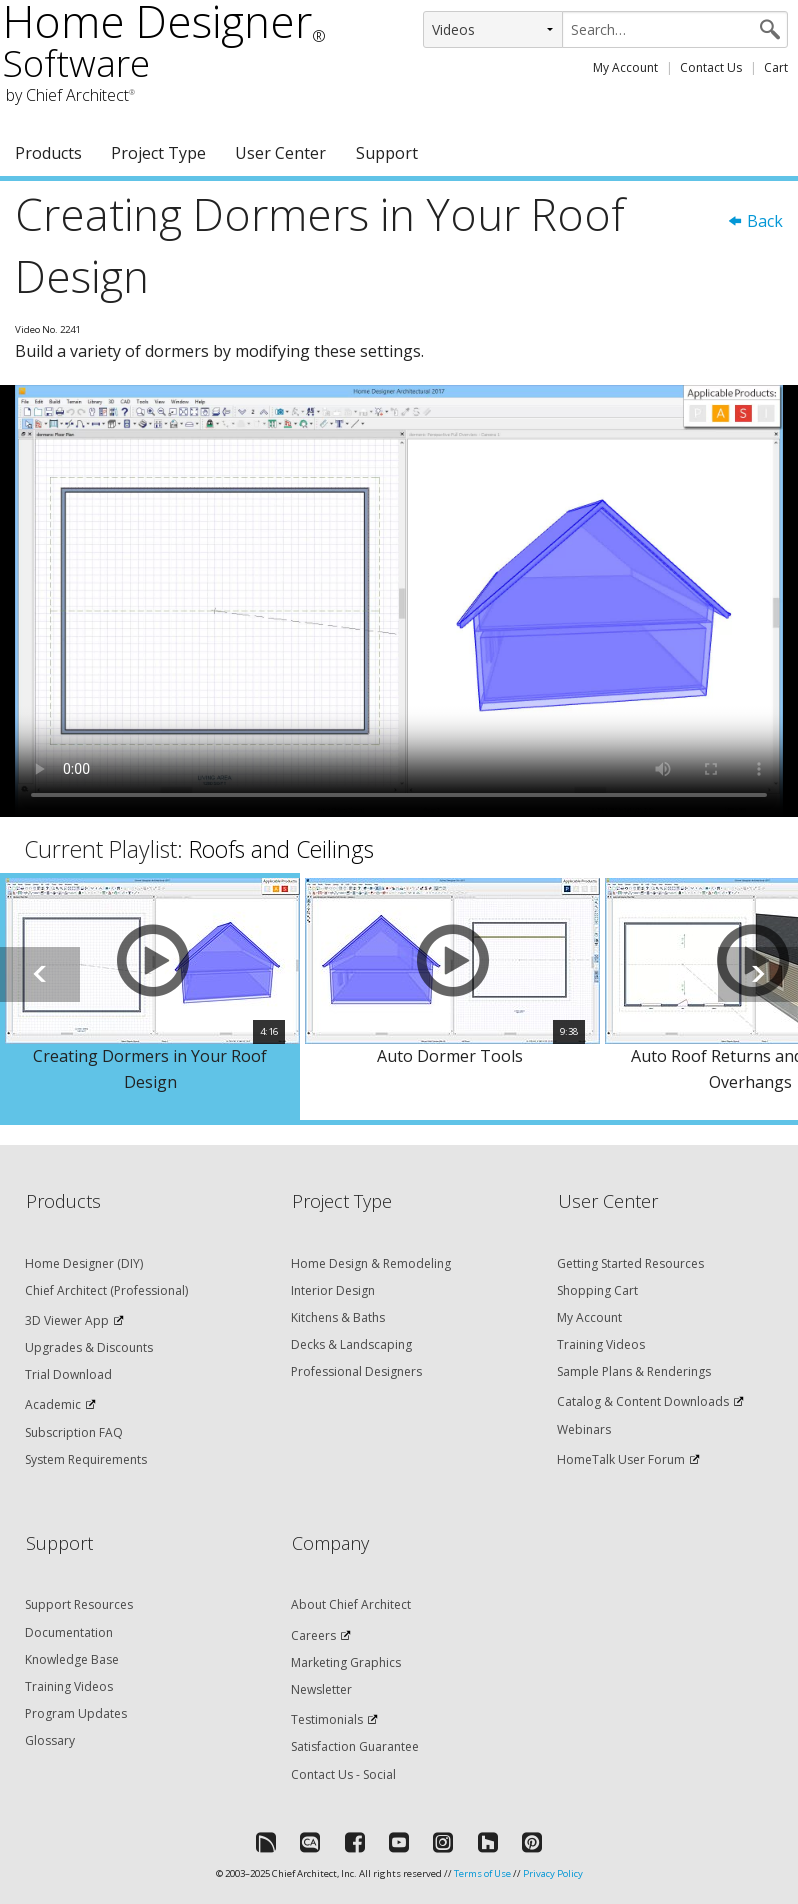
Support (387, 153)
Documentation (69, 1632)
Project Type (158, 153)
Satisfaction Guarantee (355, 1746)
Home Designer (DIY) (84, 1263)
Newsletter (321, 1689)
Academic (53, 1404)
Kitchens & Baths (338, 1317)
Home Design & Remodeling (371, 1263)
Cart (776, 67)
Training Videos (601, 1344)
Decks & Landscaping (351, 1344)
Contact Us (711, 67)
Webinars (584, 1429)
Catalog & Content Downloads (643, 1401)
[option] (150, 996)
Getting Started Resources (630, 1263)
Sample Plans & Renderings (634, 1371)
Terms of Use (482, 1873)
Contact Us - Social (343, 1774)
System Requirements (86, 1459)
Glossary (50, 1740)
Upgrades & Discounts (89, 1347)
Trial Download (68, 1374)
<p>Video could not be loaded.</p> (399, 601)
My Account (625, 67)
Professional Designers (356, 1371)
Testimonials (327, 1719)
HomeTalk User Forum (621, 1459)
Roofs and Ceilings (281, 849)
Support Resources (79, 1604)
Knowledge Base (72, 1659)
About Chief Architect (351, 1604)
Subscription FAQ (74, 1432)
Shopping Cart (597, 1290)
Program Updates (76, 1713)
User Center (280, 153)
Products (48, 153)
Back (755, 221)
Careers (313, 1635)
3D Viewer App (67, 1320)
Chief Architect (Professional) (106, 1290)
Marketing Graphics (346, 1662)
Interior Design (333, 1290)
